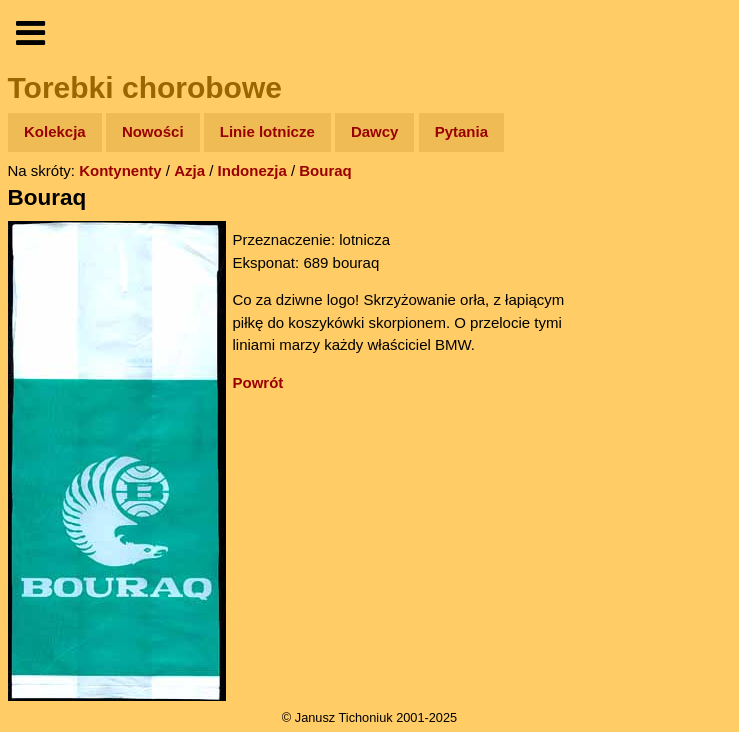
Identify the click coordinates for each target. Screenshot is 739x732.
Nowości (153, 131)
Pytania (461, 131)
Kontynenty (120, 170)
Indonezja (252, 170)
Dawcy (375, 131)
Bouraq (325, 170)
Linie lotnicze (267, 131)
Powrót (258, 382)
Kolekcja (55, 131)
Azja (189, 170)
